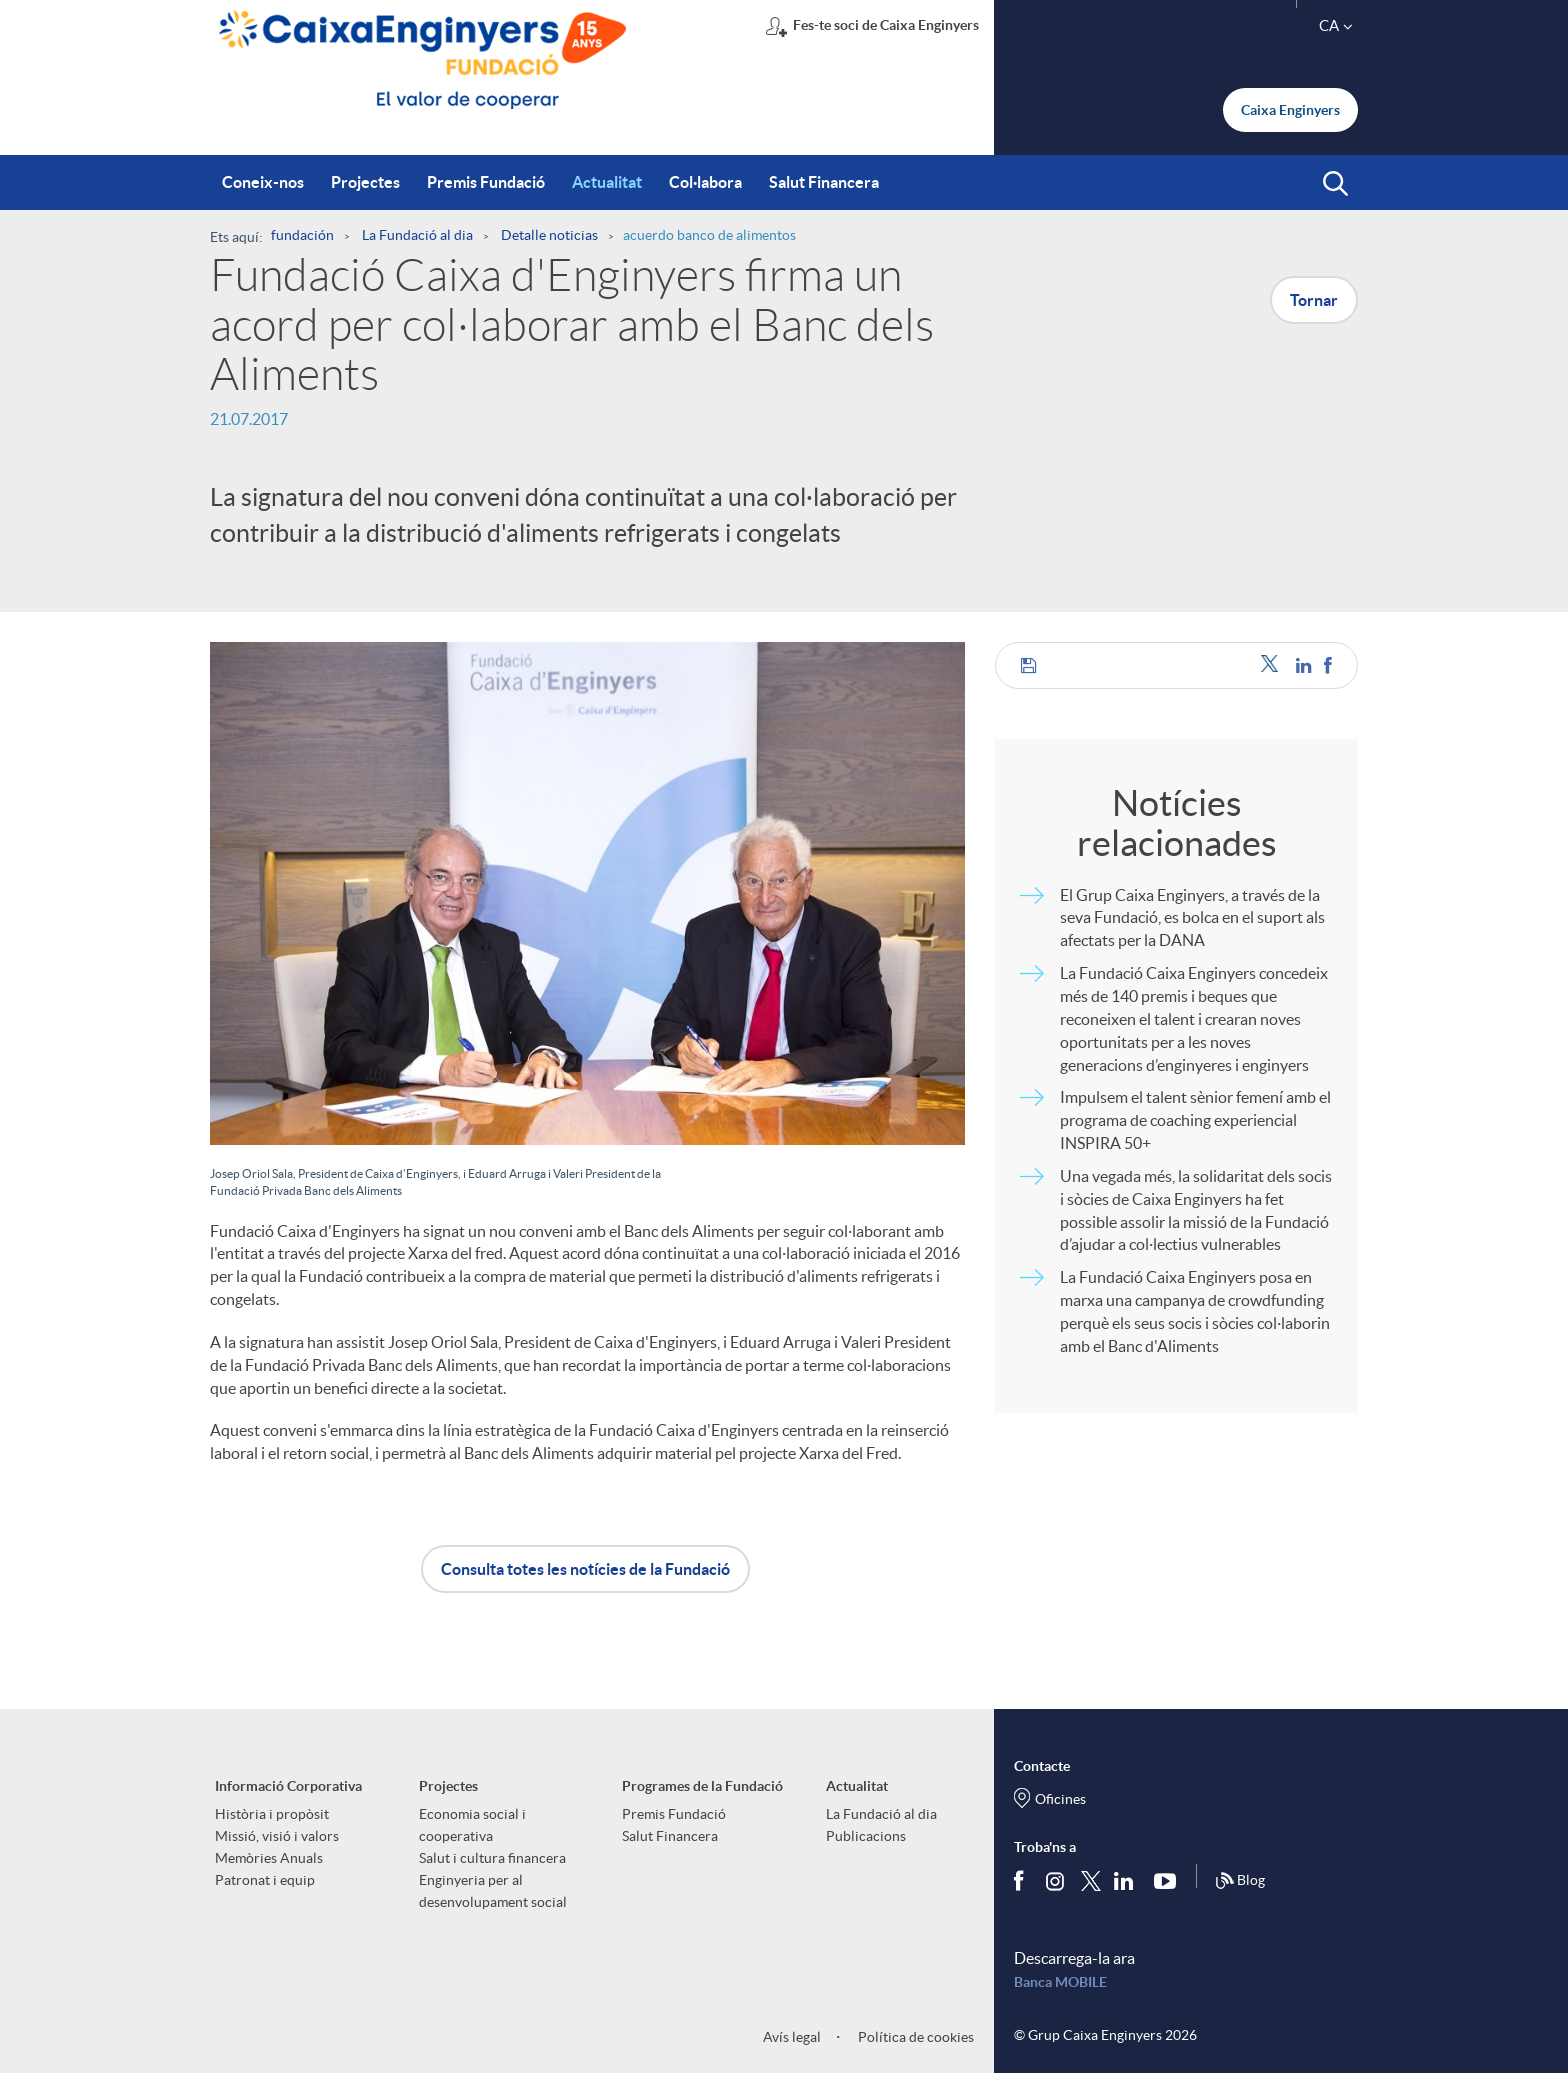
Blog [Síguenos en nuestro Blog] (1240, 1881)
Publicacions (866, 1836)
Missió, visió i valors (277, 1836)
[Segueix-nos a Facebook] (1023, 1881)
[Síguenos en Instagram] (1056, 1880)
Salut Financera (670, 1836)
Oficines (1060, 1799)
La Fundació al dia (881, 1814)
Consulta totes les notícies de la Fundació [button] (585, 1569)
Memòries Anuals (269, 1858)
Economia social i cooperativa (472, 1825)
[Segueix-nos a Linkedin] (1128, 1881)
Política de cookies (914, 2037)
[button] (1335, 184)
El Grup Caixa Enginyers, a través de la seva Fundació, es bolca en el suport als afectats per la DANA (1192, 918)
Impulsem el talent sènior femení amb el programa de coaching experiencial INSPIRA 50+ (1195, 1120)
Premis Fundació (674, 1814)
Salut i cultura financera (492, 1858)
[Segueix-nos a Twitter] (1091, 1880)
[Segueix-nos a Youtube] (1169, 1881)
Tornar (1314, 300)
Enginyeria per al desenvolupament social (493, 1891)
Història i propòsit (272, 1814)
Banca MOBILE (1060, 1982)
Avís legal (792, 2037)
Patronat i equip (265, 1880)
